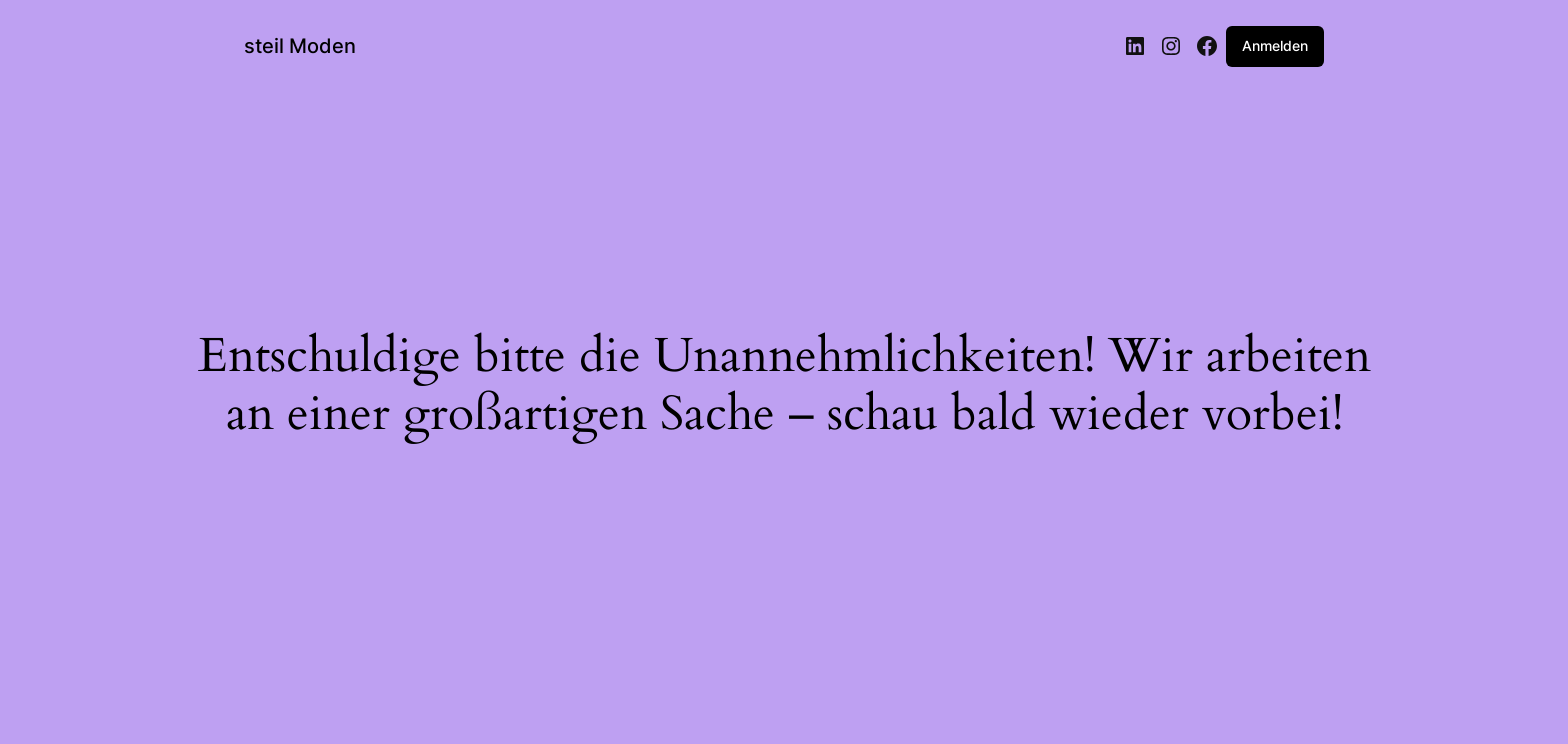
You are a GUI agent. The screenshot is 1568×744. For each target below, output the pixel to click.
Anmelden (1275, 45)
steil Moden (300, 46)
